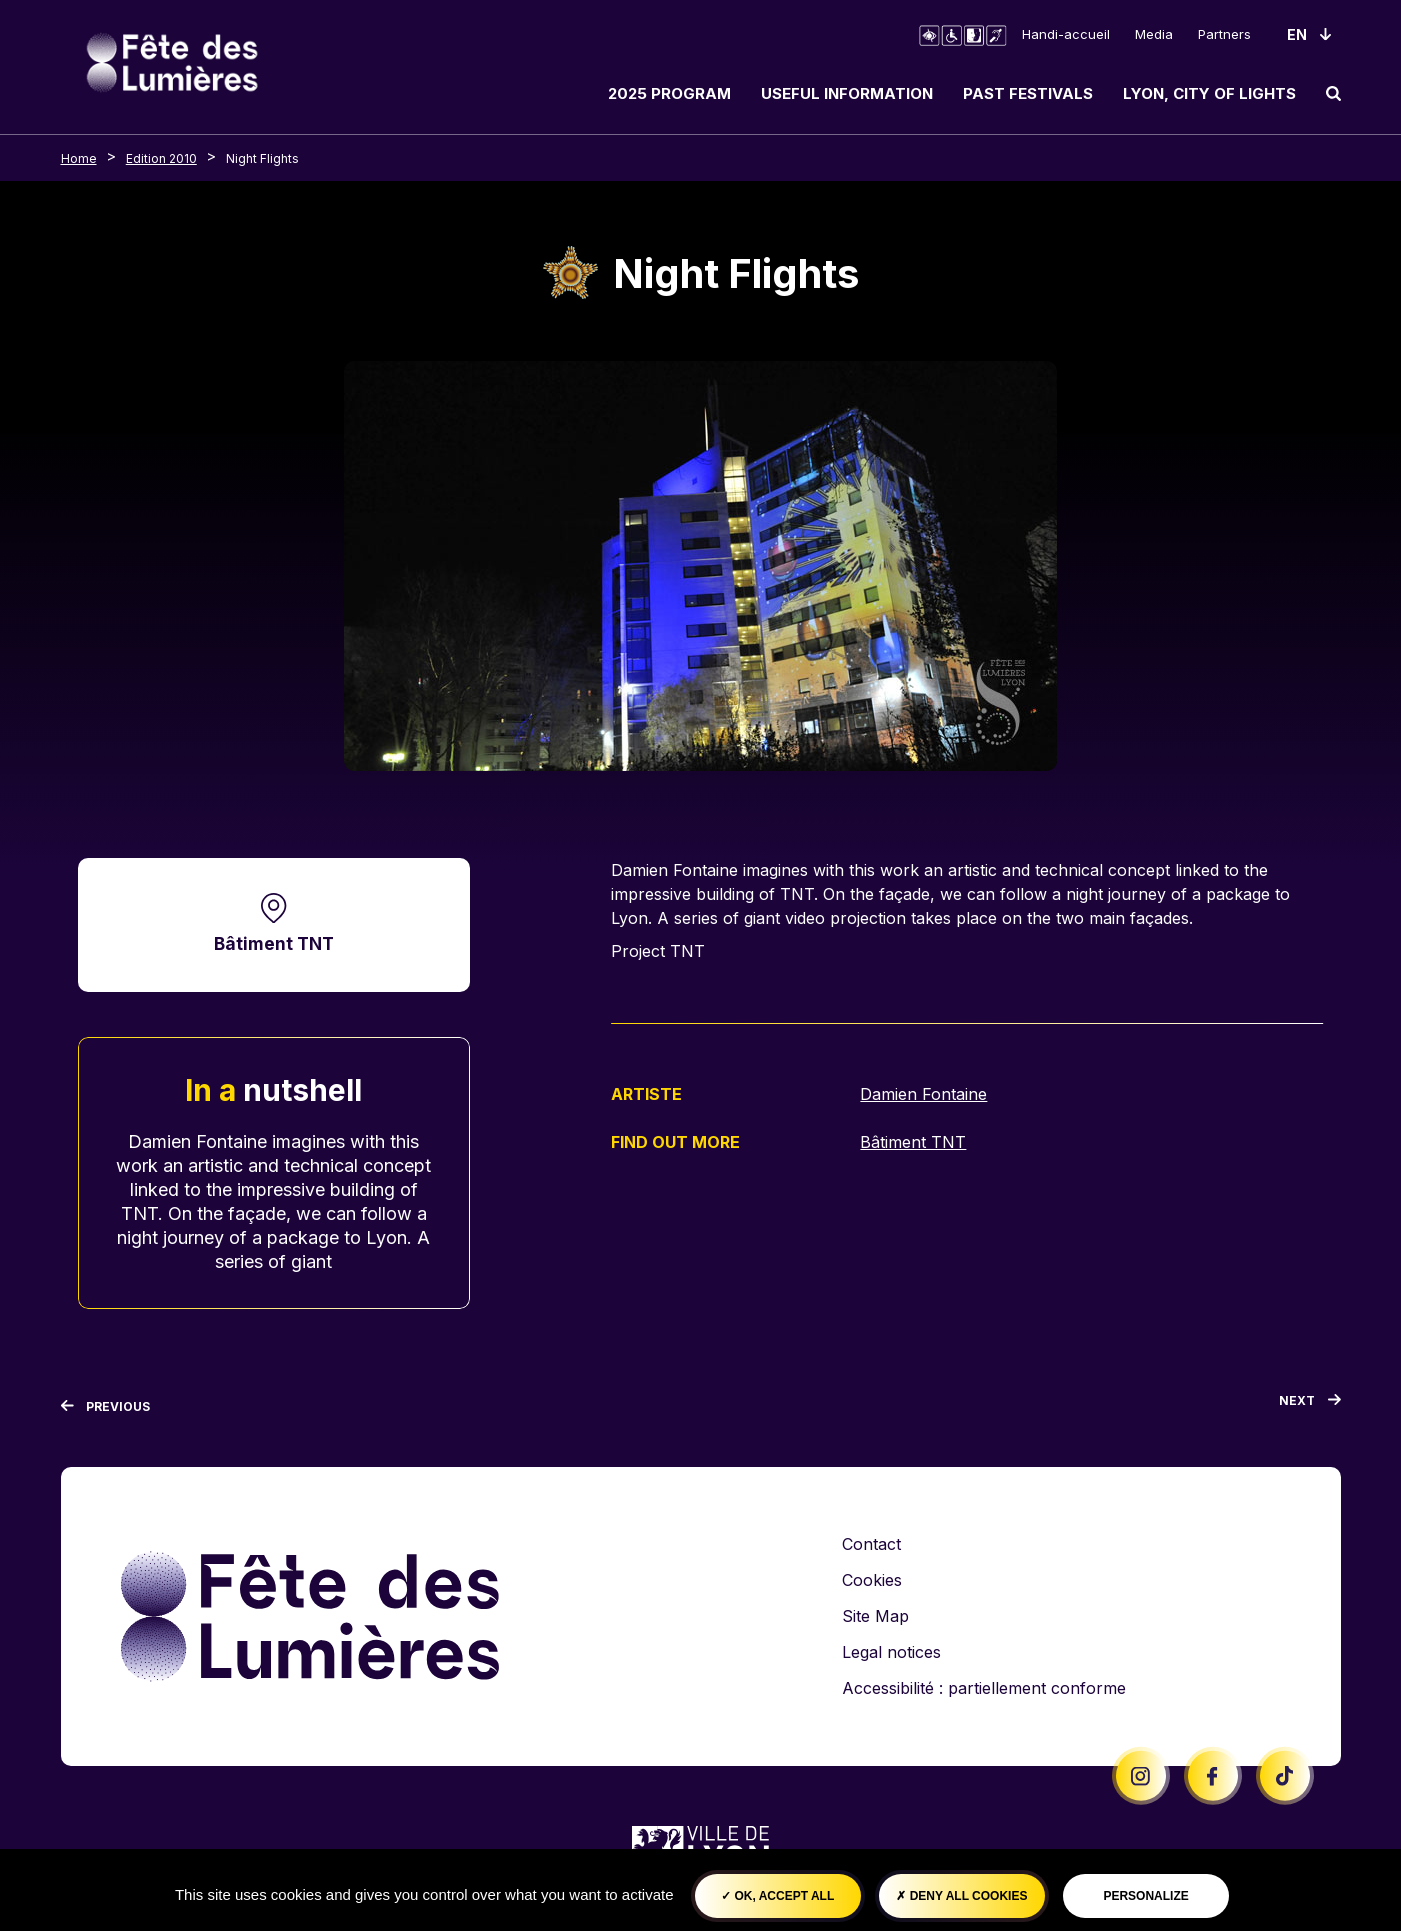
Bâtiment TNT (274, 943)
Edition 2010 (161, 158)
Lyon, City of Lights (1209, 93)
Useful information (847, 93)
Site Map (875, 1616)
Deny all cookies (961, 1896)
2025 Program (669, 93)
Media (1154, 34)
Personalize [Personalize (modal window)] (1145, 1896)
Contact (871, 1544)
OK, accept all (777, 1896)
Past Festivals (1028, 93)
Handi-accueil (1066, 34)
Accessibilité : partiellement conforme (984, 1688)
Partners (1224, 34)
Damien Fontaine (923, 1094)
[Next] (1310, 1405)
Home (79, 158)
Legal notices (891, 1652)
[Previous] (106, 1407)
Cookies (872, 1580)
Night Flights (262, 158)
